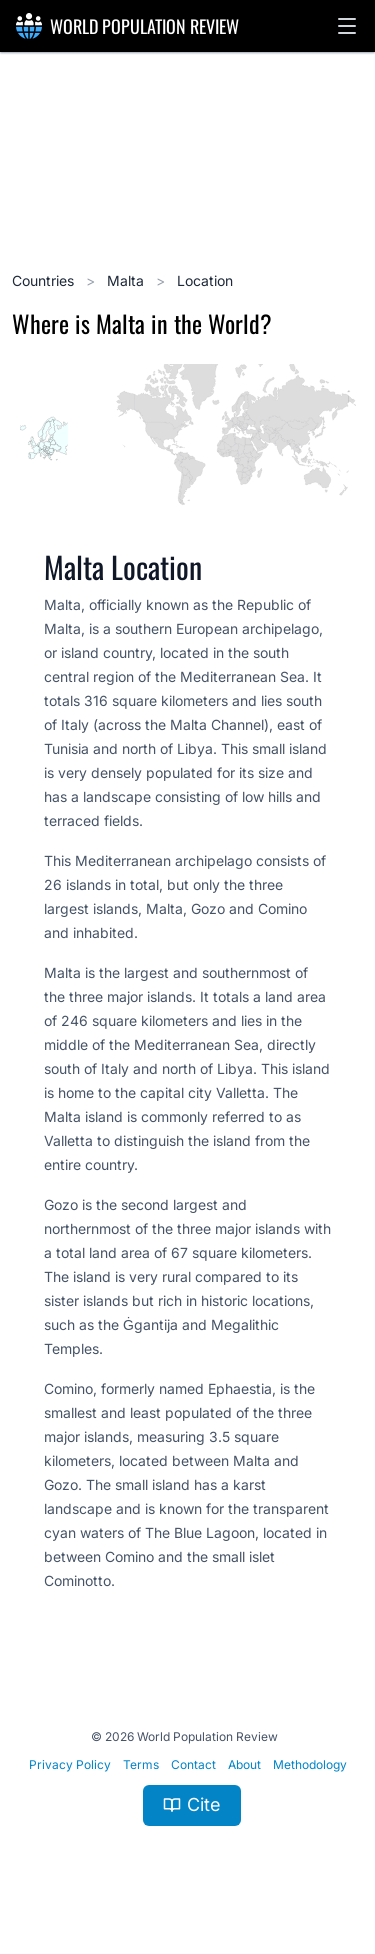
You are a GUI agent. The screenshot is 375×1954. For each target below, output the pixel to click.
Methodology (310, 1764)
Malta (127, 280)
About (244, 1764)
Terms (141, 1764)
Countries (45, 280)
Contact (193, 1764)
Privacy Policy (70, 1764)
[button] (347, 26)
